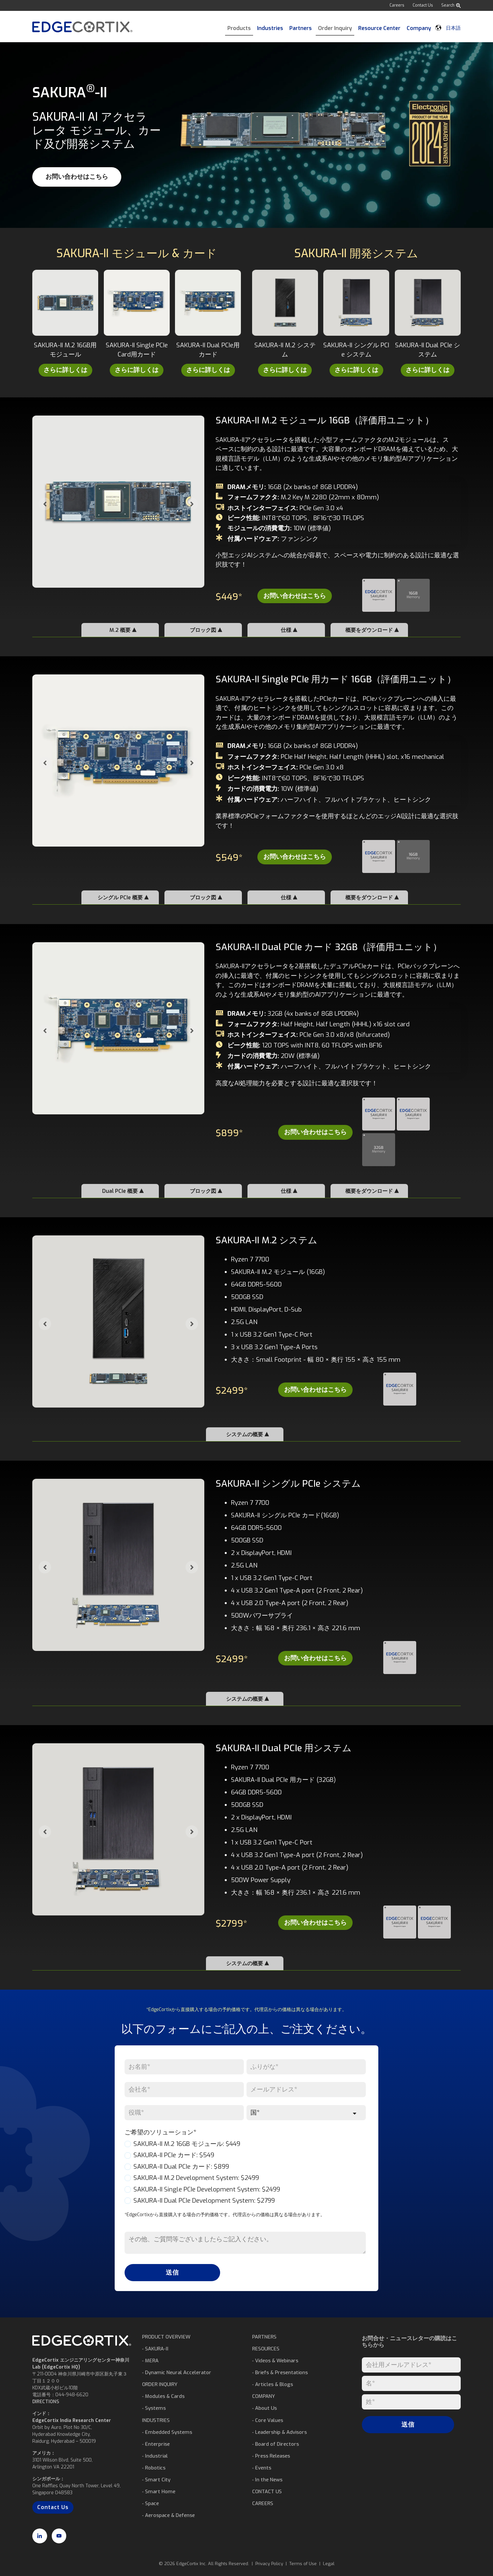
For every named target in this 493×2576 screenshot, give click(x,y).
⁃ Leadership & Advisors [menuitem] (279, 2432)
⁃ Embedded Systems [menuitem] (167, 2432)
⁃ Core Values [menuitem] (267, 2420)
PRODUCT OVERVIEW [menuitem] (166, 2337)
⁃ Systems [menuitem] (154, 2408)
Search (451, 5)
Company (419, 28)
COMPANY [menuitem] (263, 2396)
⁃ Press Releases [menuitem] (271, 2456)
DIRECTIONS (45, 2402)
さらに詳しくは (65, 370)
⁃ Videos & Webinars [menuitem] (275, 2360)
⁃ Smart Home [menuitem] (158, 2491)
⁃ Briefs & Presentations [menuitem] (280, 2372)
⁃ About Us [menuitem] (264, 2408)
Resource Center (379, 28)
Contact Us (423, 5)
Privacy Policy (269, 2563)
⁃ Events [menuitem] (261, 2468)
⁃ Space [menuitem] (150, 2503)
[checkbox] (245, 2172)
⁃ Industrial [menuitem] (155, 2456)
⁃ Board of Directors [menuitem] (275, 2444)
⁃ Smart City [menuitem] (156, 2479)
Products (239, 28)
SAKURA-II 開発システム (356, 253)
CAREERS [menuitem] (262, 2503)
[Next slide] (192, 504)
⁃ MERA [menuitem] (150, 2360)
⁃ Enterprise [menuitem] (156, 2444)
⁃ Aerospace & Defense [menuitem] (168, 2515)
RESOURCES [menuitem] (265, 2348)
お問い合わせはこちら (76, 176)
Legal (328, 2563)
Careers (397, 5)
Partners (300, 28)
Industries (270, 28)
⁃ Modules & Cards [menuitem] (163, 2396)
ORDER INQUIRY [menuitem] (159, 2384)
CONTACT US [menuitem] (267, 2491)
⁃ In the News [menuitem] (267, 2479)
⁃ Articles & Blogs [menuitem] (272, 2384)
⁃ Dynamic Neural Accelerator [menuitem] (176, 2372)
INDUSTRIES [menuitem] (156, 2420)
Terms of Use (303, 2563)
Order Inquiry (335, 28)
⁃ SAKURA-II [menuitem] (155, 2348)
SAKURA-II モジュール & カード (136, 253)
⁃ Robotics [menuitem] (153, 2468)
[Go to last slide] (45, 504)
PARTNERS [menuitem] (264, 2337)
